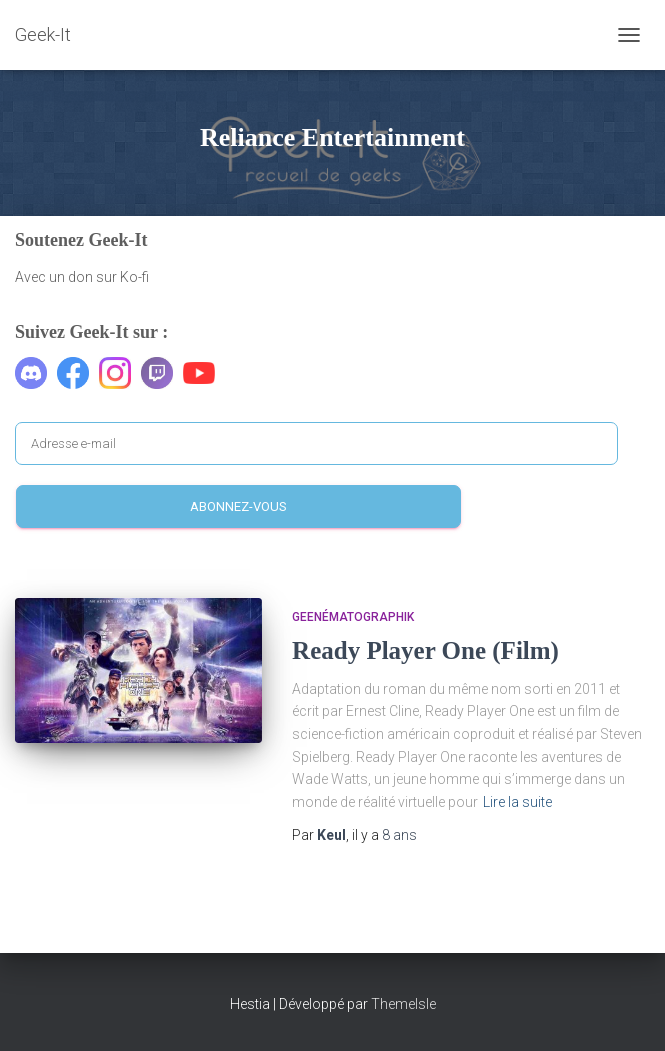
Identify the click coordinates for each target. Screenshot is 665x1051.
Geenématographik (353, 617)
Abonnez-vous (238, 506)
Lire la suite (517, 802)
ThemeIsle (403, 1004)
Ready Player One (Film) (425, 650)
